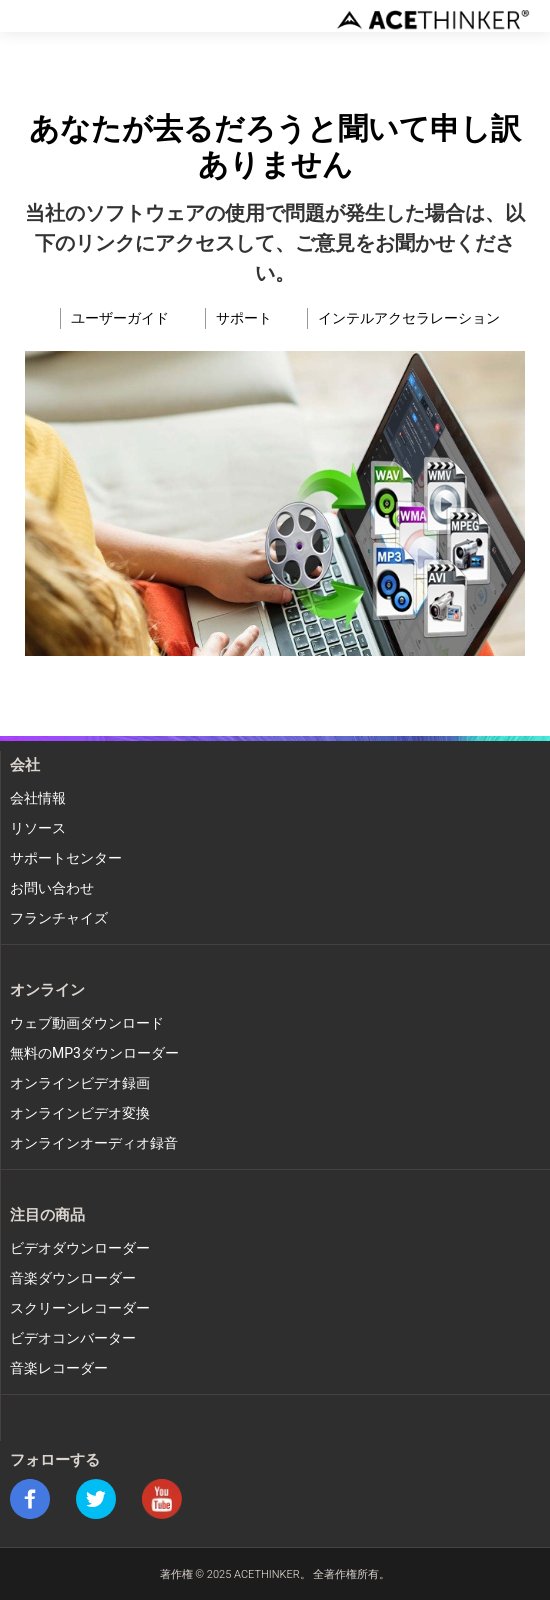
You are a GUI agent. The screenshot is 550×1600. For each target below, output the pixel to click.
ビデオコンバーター (73, 1338)
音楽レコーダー (59, 1368)
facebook (30, 1499)
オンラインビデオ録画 (80, 1083)
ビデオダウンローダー (80, 1248)
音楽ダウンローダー (73, 1278)
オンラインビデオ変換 (80, 1113)
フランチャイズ (59, 918)
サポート (244, 318)
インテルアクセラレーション (409, 318)
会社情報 (38, 798)
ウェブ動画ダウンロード (87, 1023)
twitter (96, 1499)
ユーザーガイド (120, 318)
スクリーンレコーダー (80, 1308)
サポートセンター (66, 858)
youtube (162, 1499)
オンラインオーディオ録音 (94, 1143)
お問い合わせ (52, 888)
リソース (38, 828)
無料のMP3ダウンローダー (94, 1053)
